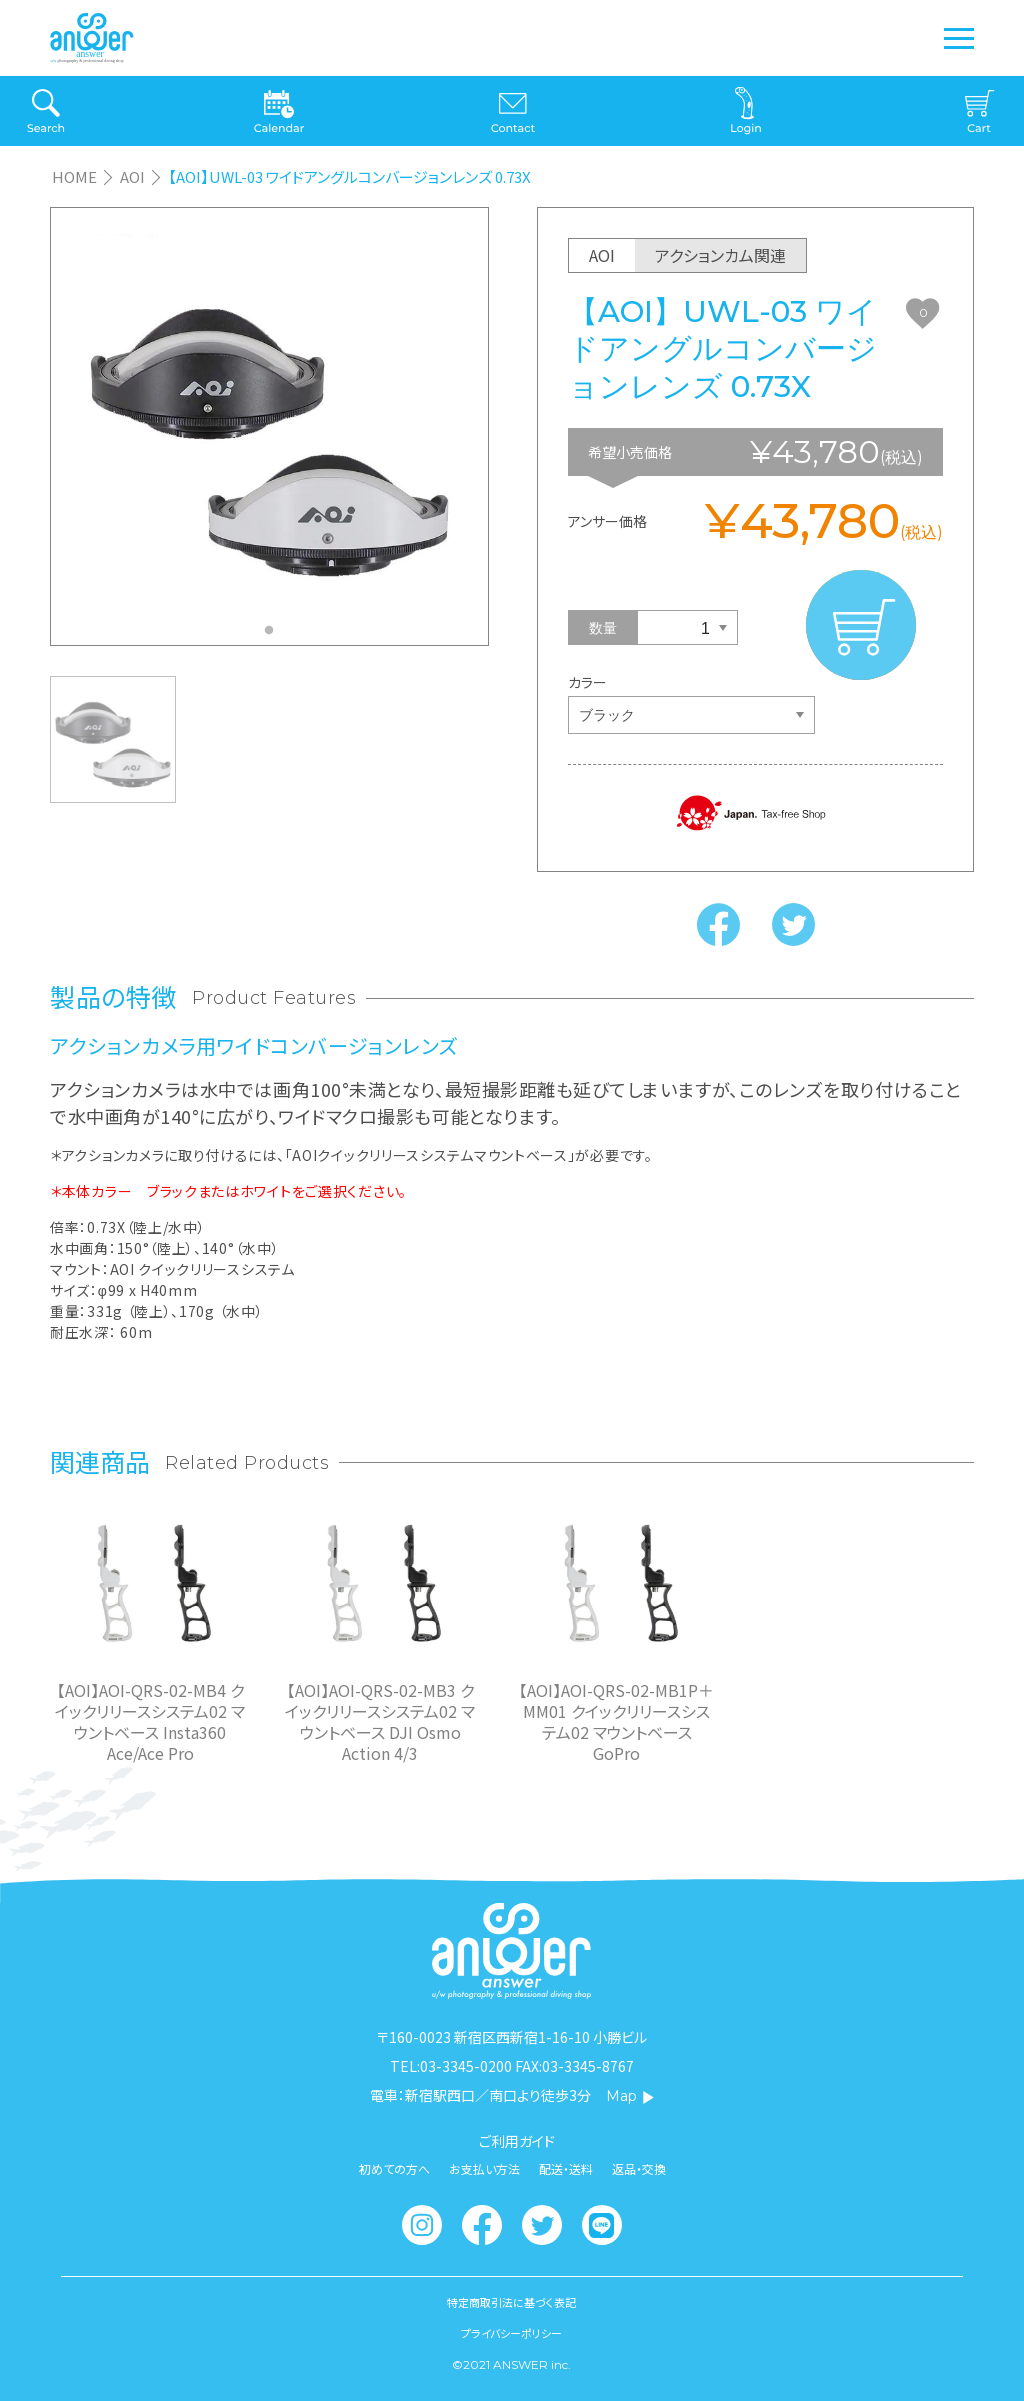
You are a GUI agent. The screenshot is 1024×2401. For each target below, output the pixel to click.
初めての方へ (394, 2169)
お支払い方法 (484, 2169)
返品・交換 (639, 2169)
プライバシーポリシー (511, 2333)
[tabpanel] (269, 426)
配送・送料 (566, 2169)
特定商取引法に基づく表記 (511, 2302)
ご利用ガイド (517, 2141)
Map (630, 2096)
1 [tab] (274, 636)
